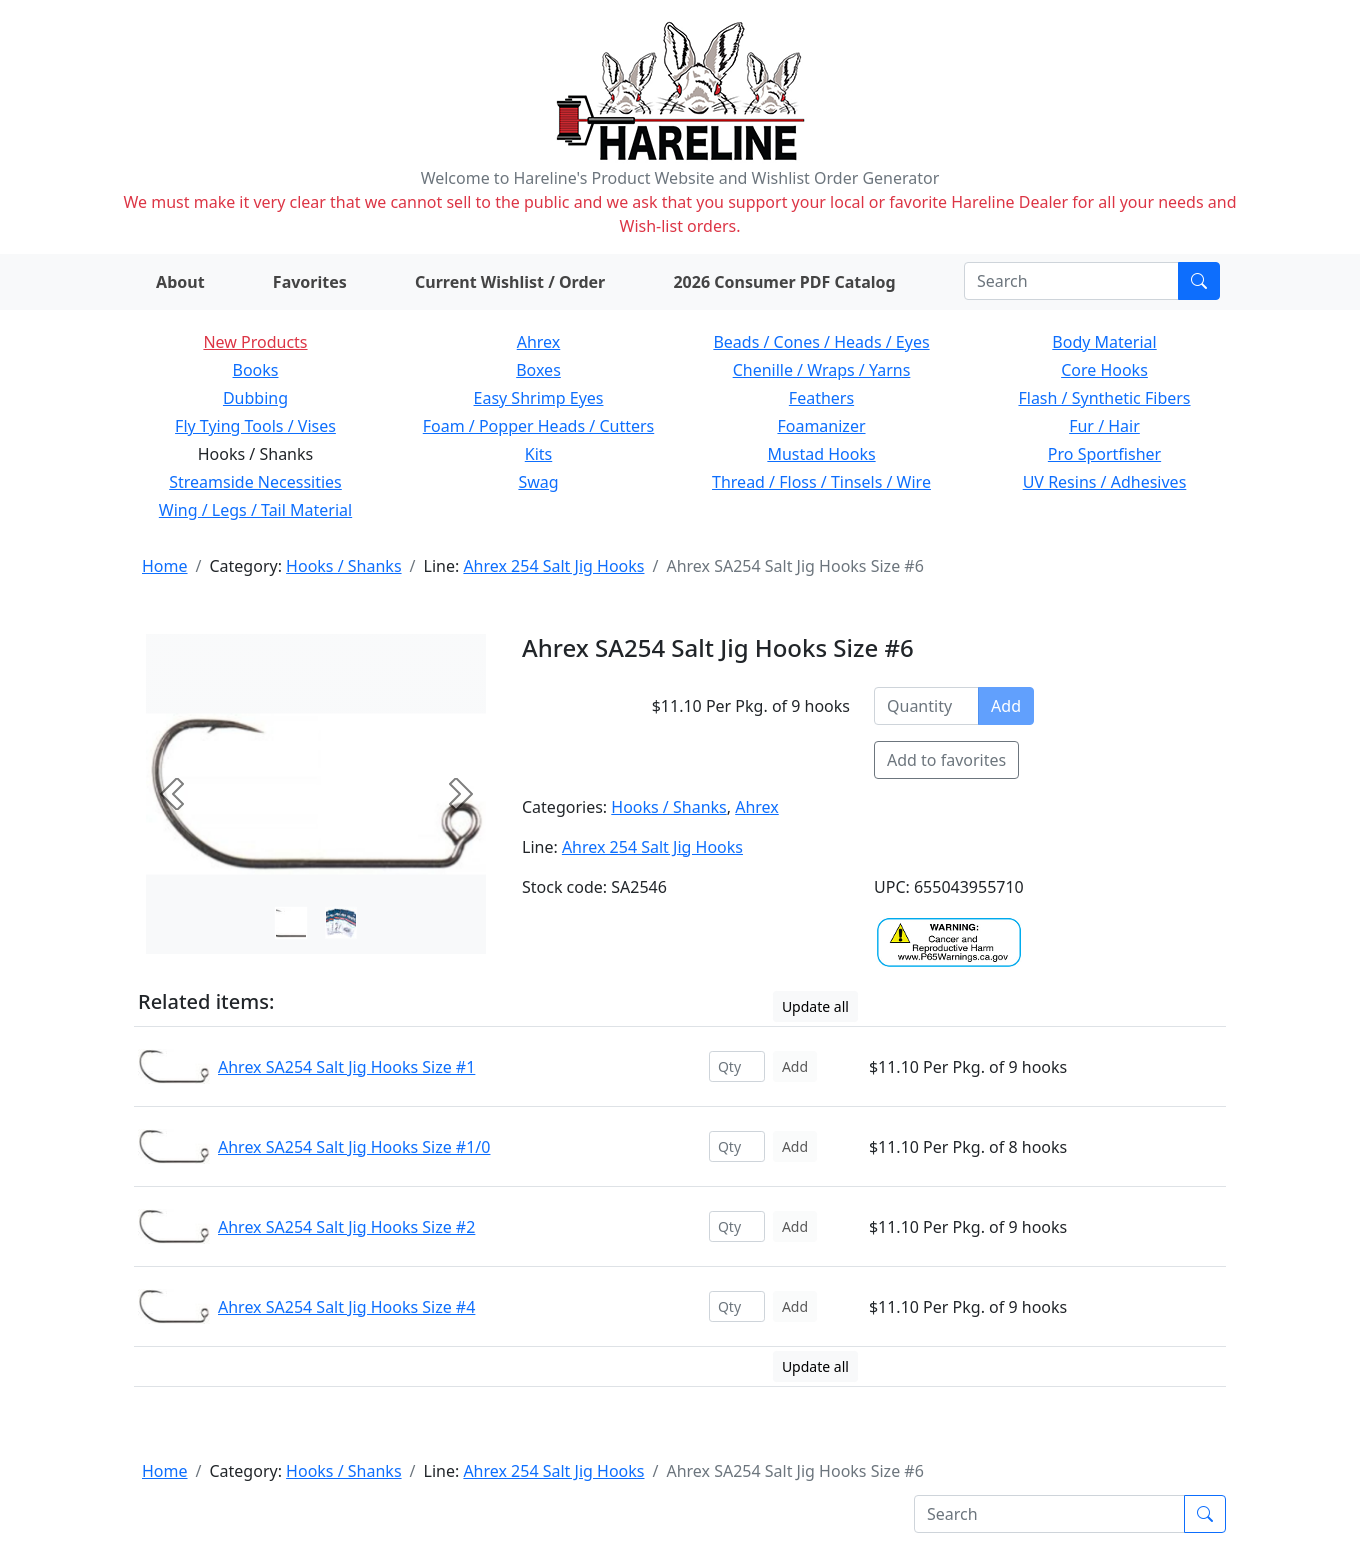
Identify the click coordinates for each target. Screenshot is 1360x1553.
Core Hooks (1104, 370)
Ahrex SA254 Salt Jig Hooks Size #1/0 (354, 1147)
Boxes (538, 370)
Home (165, 566)
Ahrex (539, 342)
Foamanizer (821, 426)
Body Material (1104, 342)
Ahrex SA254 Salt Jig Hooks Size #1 (346, 1067)
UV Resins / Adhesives (1105, 482)
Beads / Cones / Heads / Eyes (821, 342)
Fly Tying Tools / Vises (255, 426)
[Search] (1071, 281)
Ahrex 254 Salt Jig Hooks (553, 566)
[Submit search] (1199, 281)
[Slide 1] (341, 923)
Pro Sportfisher (1104, 454)
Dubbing (255, 398)
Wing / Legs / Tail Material (255, 510)
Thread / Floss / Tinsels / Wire (821, 482)
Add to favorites (946, 760)
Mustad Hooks (821, 454)
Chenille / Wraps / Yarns (822, 370)
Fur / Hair (1104, 426)
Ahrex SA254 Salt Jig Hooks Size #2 (346, 1227)
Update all (815, 1006)
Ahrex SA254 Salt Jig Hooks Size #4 (346, 1307)
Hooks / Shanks (343, 566)
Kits (538, 454)
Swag (538, 482)
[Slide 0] (291, 923)
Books (256, 370)
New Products (255, 342)
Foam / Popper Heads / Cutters (539, 426)
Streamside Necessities (255, 482)
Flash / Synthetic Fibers (1104, 398)
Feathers (821, 398)
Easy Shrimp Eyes (539, 398)
